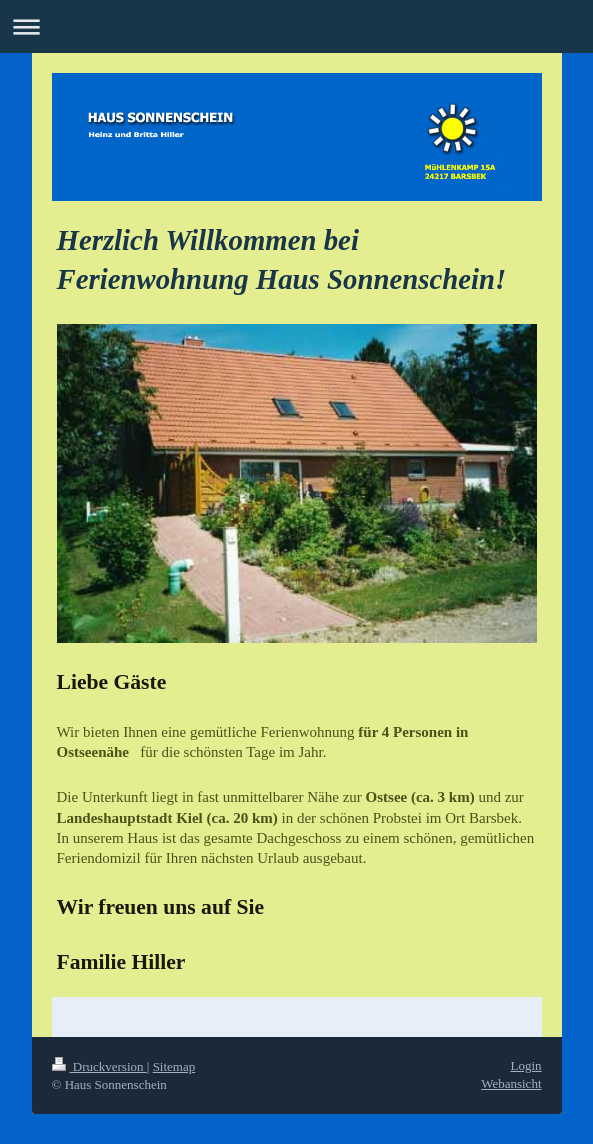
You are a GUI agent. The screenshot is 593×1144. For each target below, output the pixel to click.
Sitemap (174, 1066)
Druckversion (99, 1066)
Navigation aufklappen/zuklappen (296, 26)
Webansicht (511, 1083)
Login (525, 1065)
